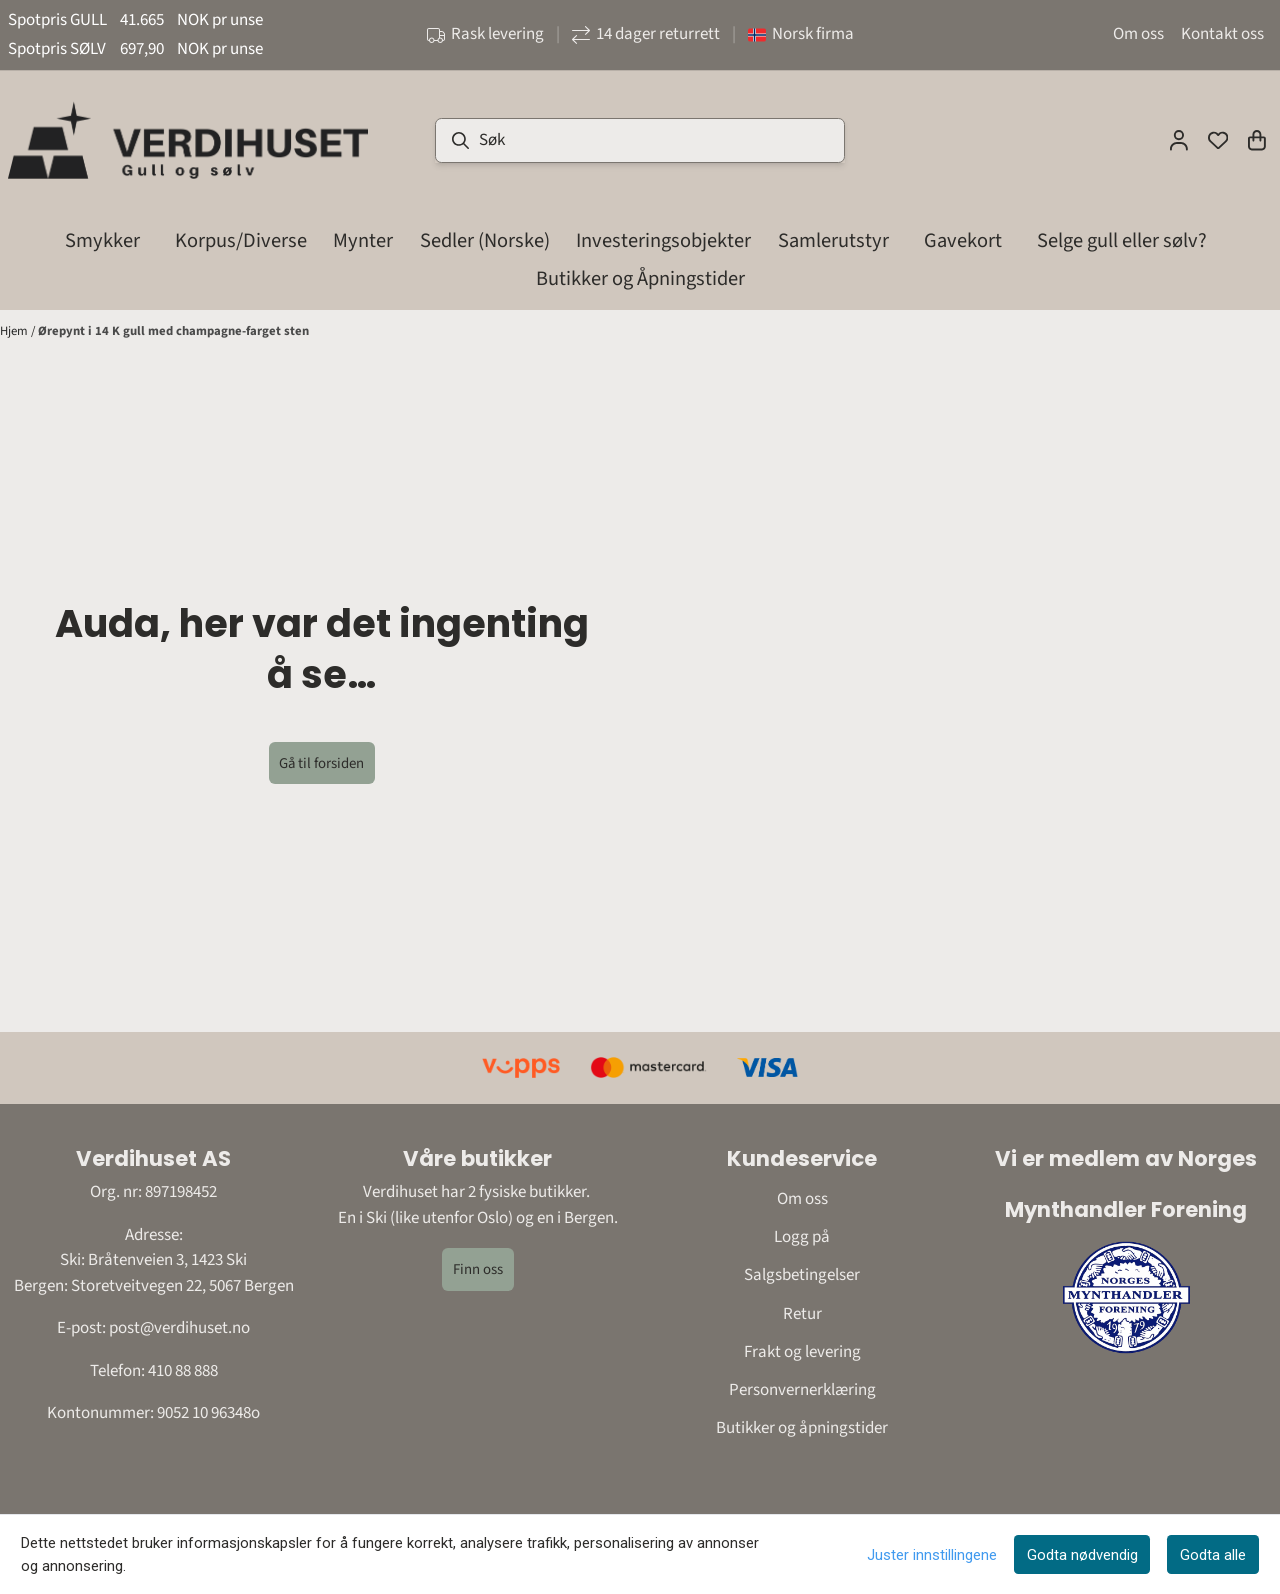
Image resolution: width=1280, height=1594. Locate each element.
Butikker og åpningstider (802, 1428)
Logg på (802, 1237)
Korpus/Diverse (241, 240)
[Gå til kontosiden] (1179, 140)
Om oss (1138, 34)
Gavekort (963, 240)
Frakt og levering (802, 1352)
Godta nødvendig (1082, 1555)
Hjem (15, 331)
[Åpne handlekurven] (1257, 140)
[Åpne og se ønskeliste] (1218, 140)
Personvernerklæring (802, 1390)
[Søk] (640, 140)
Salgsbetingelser (802, 1275)
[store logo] (188, 140)
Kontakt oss (1222, 34)
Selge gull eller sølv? (1122, 240)
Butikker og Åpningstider (640, 278)
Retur (802, 1314)
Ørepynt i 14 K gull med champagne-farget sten (173, 331)
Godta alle (1213, 1555)
